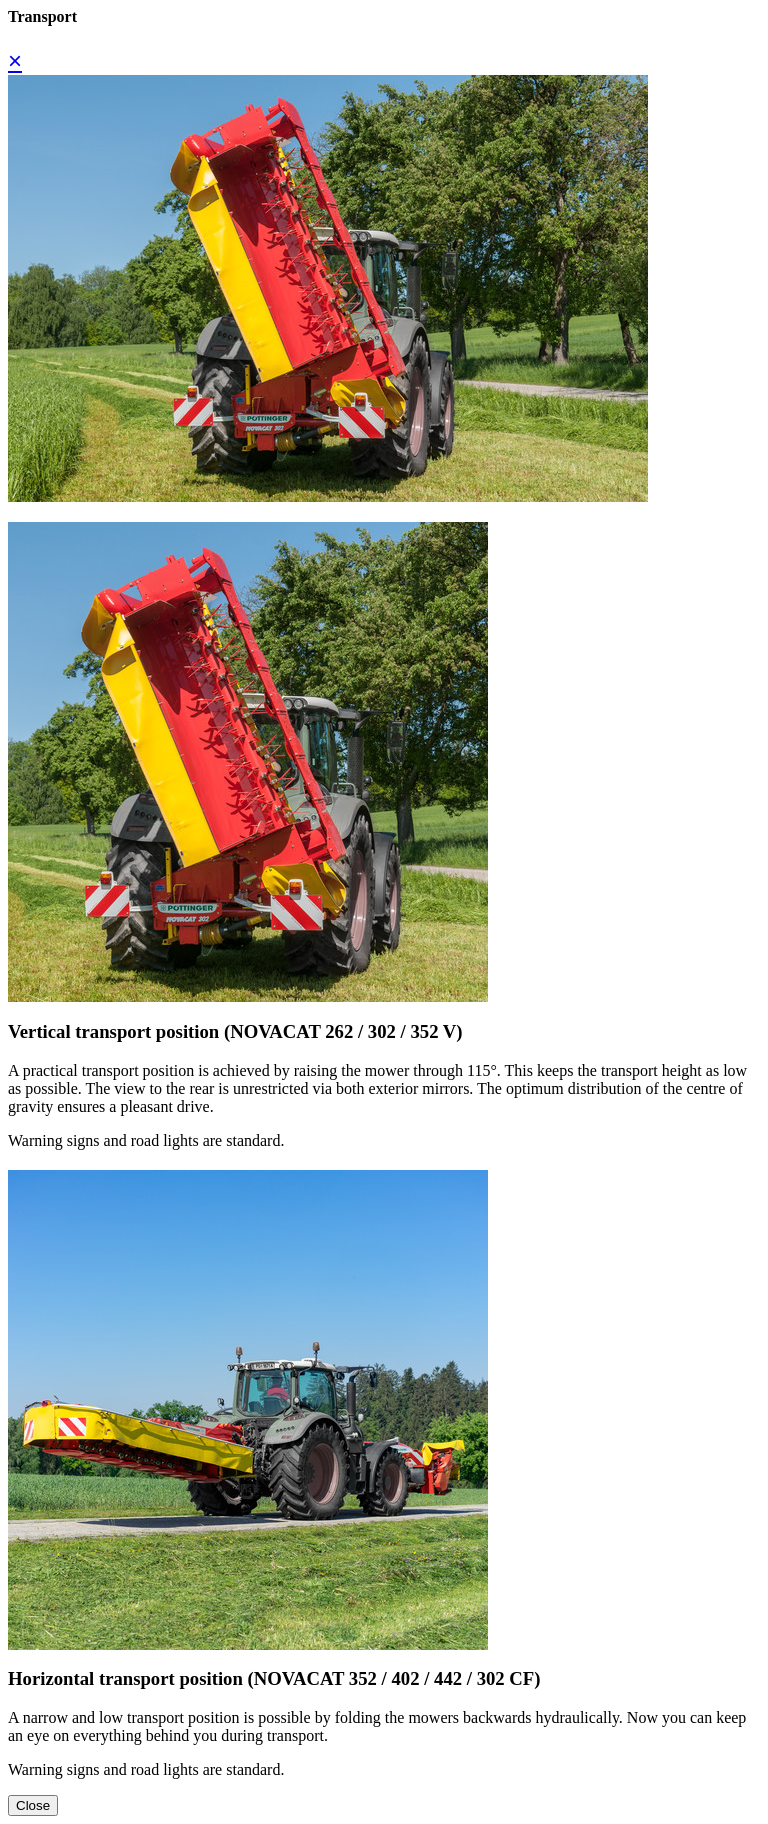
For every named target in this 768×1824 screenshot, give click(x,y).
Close (33, 1805)
